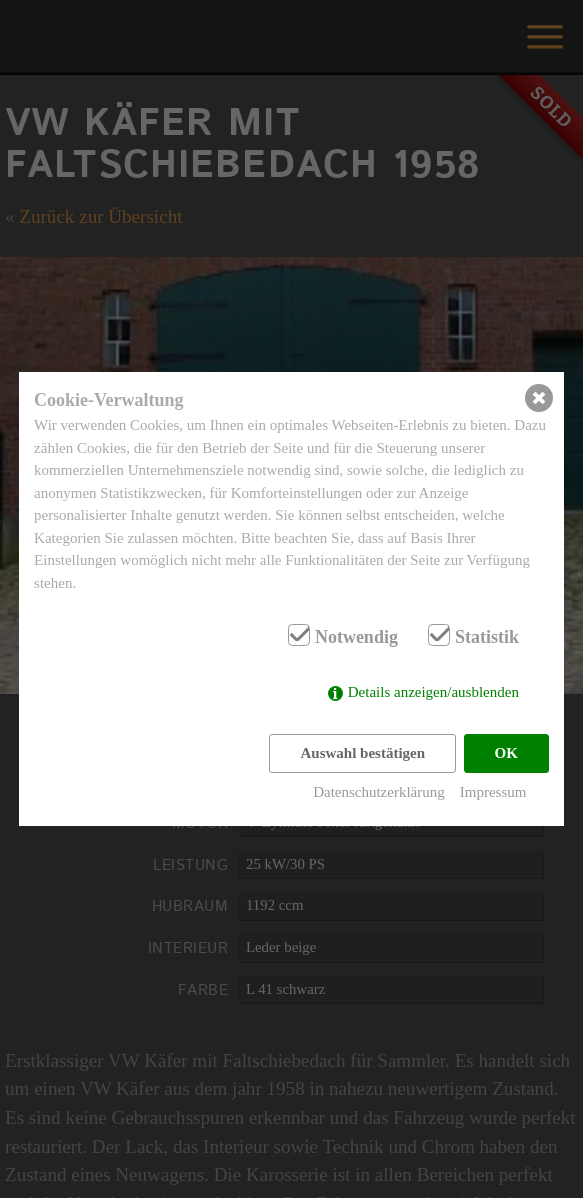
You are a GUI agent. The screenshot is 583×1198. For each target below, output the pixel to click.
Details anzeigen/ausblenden (433, 692)
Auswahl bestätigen (362, 753)
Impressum (493, 792)
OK (506, 753)
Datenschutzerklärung (379, 792)
